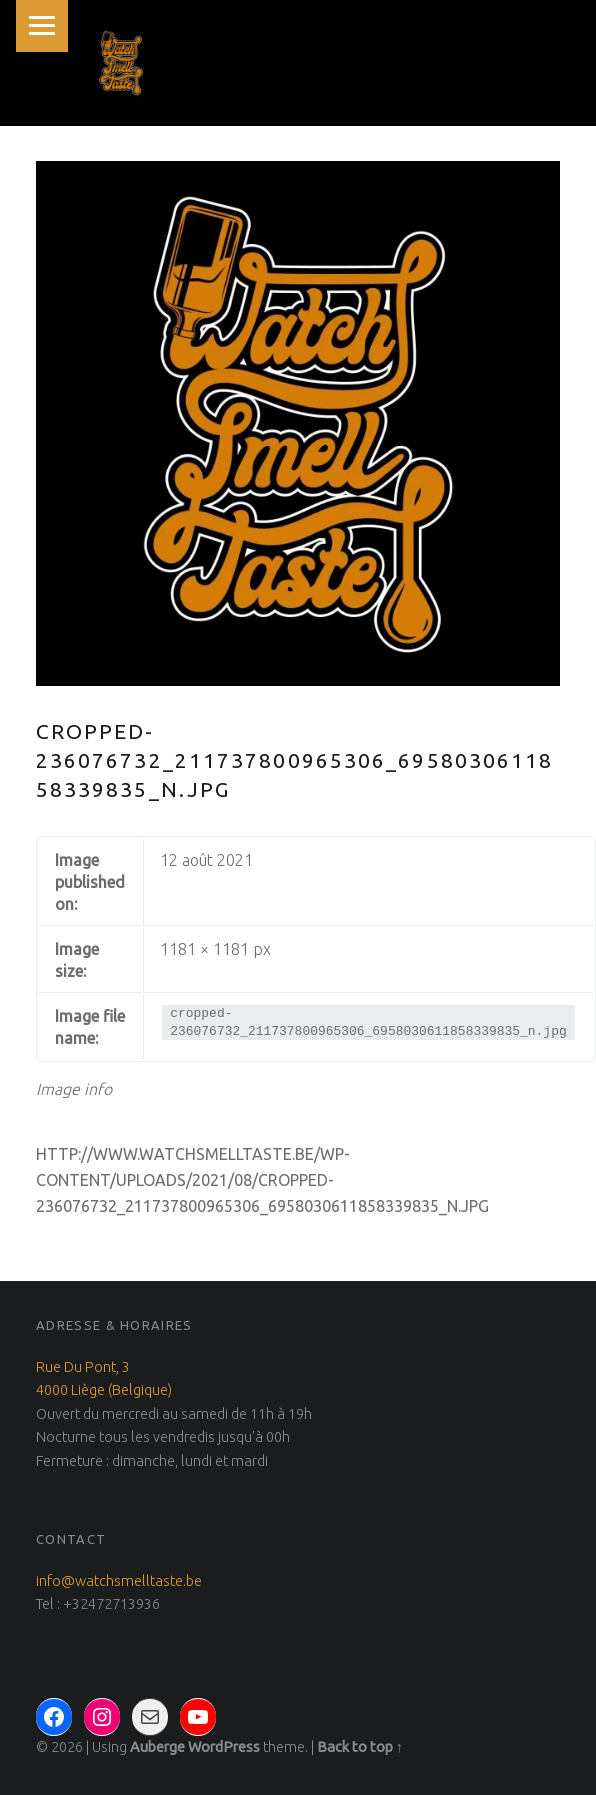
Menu (42, 26)
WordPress (224, 1747)
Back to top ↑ (360, 1747)
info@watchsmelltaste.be (119, 1581)
